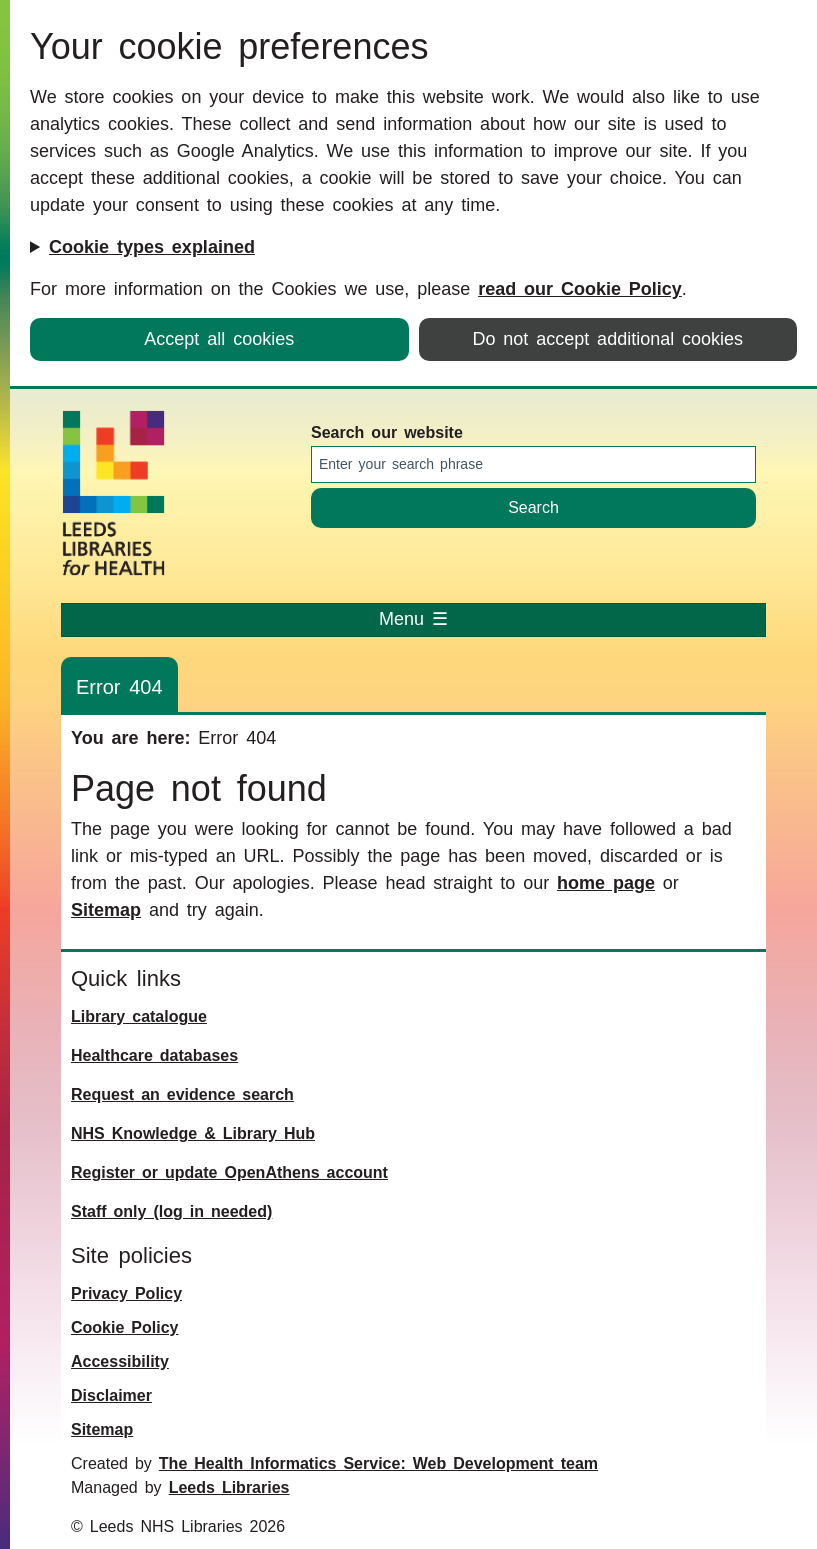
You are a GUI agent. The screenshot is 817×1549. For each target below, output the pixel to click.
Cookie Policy (124, 1327)
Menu (413, 619)
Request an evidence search (182, 1094)
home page (606, 883)
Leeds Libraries (229, 1487)
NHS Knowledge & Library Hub (193, 1133)
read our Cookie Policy (580, 289)
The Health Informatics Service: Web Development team (378, 1463)
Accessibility (120, 1361)
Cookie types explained (152, 247)
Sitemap (106, 910)
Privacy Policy (126, 1293)
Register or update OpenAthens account (229, 1172)
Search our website (387, 432)
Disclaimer (111, 1395)
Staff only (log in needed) (171, 1211)
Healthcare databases (154, 1055)
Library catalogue (139, 1016)
